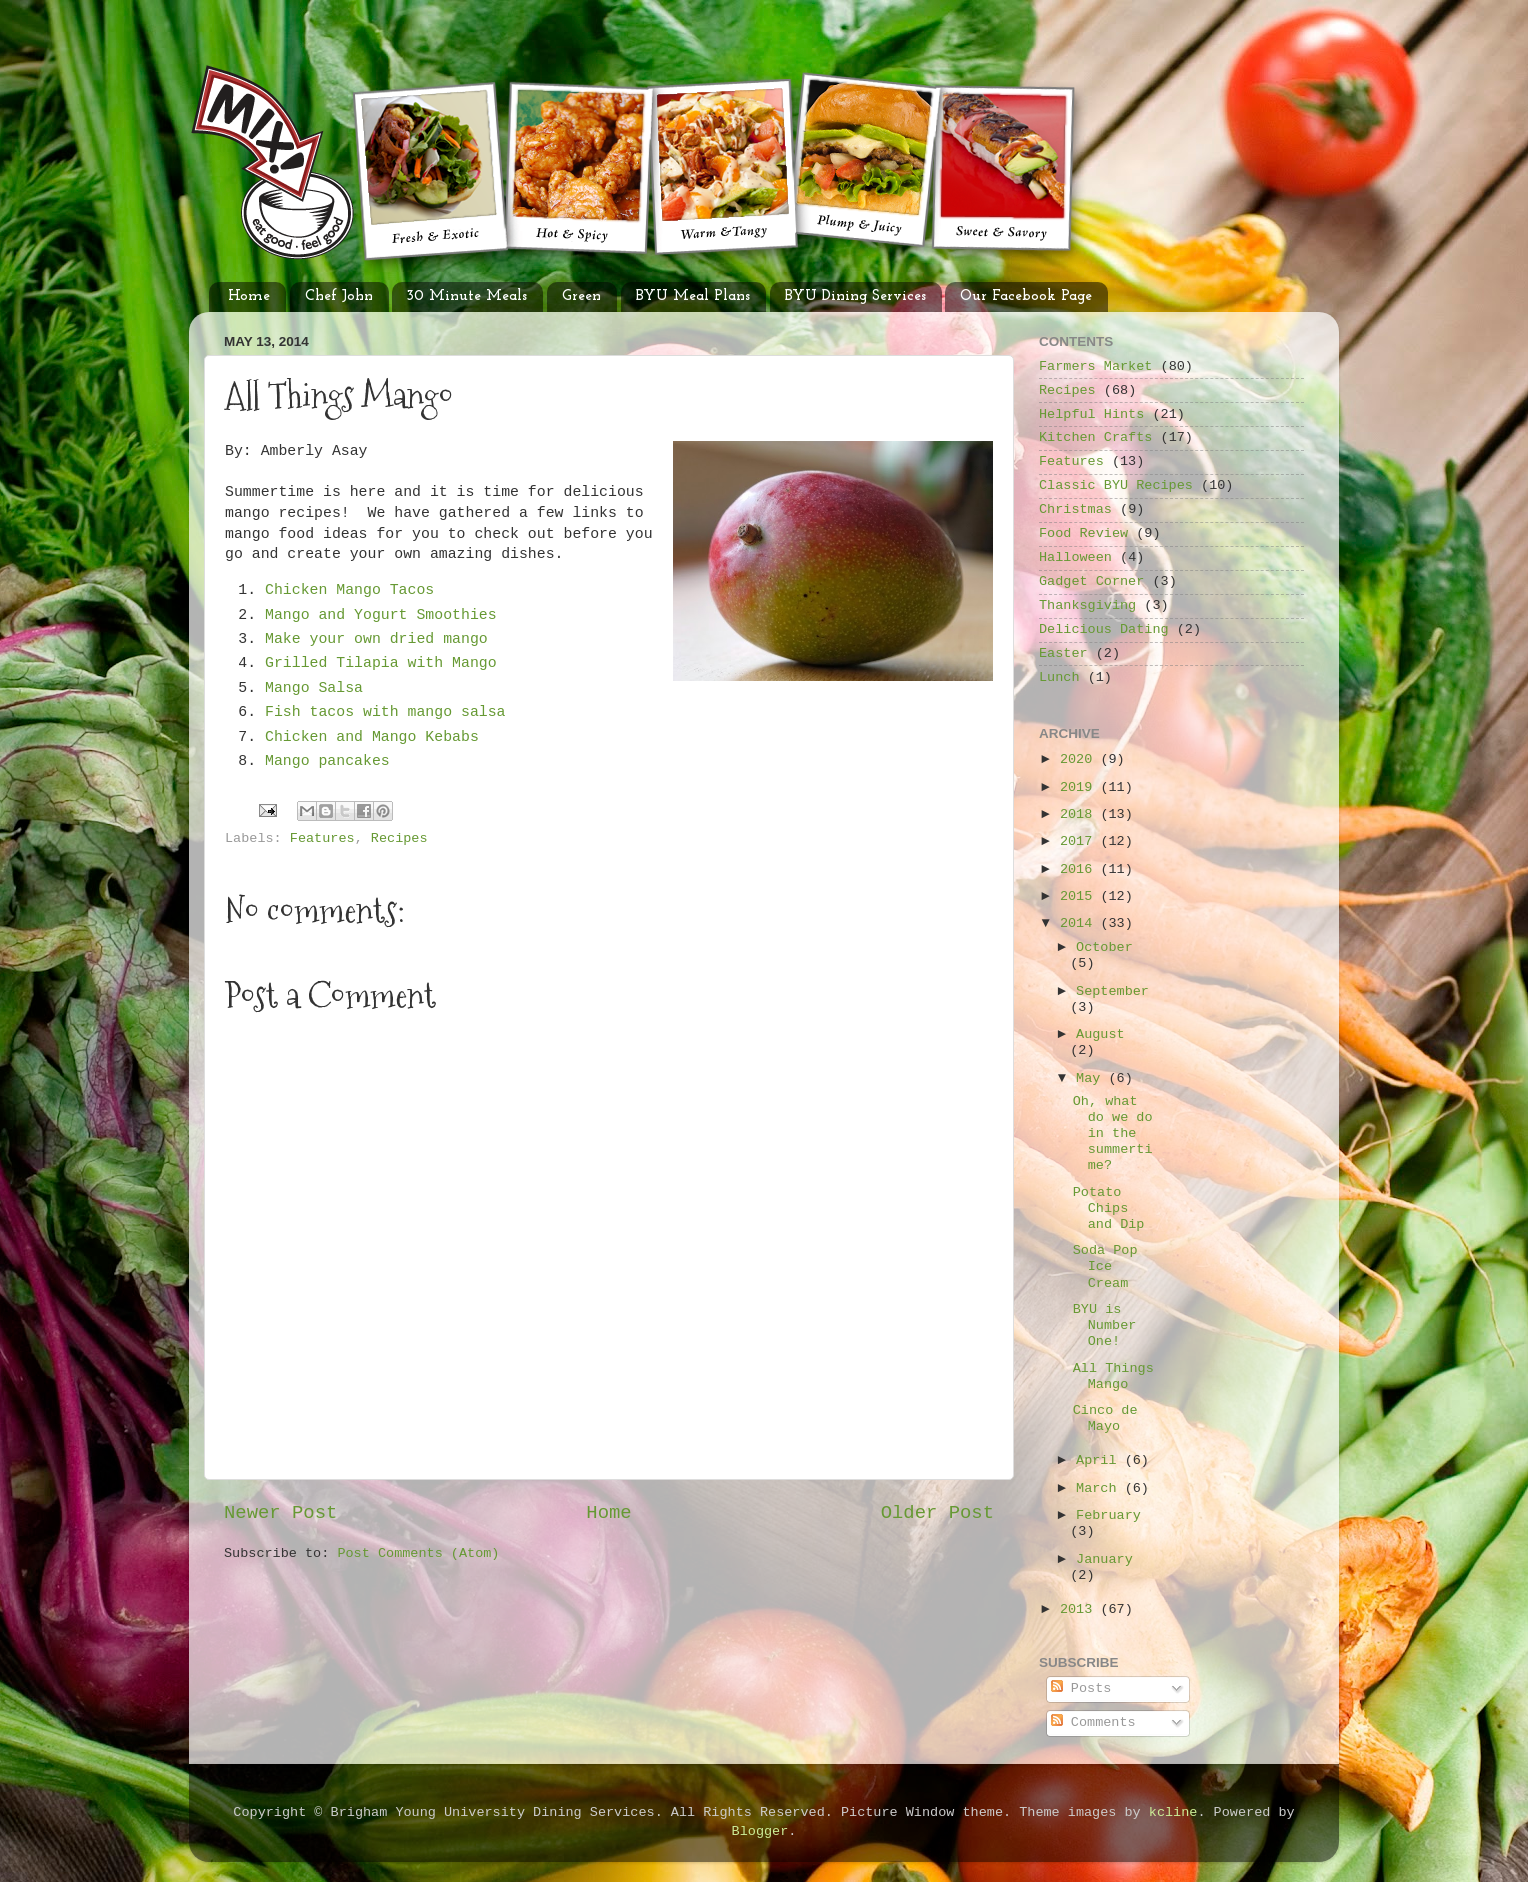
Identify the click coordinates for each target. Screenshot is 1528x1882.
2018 (1080, 814)
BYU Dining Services (855, 296)
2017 (1080, 841)
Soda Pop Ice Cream (1105, 1266)
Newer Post (280, 1513)
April (1100, 1460)
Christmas (1075, 509)
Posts (1081, 1688)
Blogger (760, 1831)
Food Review (1083, 533)
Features (322, 838)
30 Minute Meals (467, 296)
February (1108, 1515)
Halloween (1075, 557)
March (1100, 1488)
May (1092, 1078)
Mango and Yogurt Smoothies (381, 615)
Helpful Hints (1091, 414)
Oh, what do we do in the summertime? (1113, 1134)
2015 (1080, 896)
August (1100, 1034)
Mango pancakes (327, 761)
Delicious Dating (1104, 629)
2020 (1080, 759)
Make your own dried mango (376, 639)
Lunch (1059, 677)
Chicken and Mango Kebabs (376, 737)
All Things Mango (1113, 1376)
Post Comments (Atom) (418, 1553)
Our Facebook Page (1026, 296)
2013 (1080, 1609)
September (1112, 991)
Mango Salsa (314, 688)
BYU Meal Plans (693, 296)
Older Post (937, 1513)
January (1104, 1559)
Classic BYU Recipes (1116, 485)
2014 (1080, 923)
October (1104, 947)
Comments (1093, 1722)
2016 (1080, 869)
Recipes (399, 838)
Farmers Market (1095, 366)
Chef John (339, 296)
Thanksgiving (1087, 605)
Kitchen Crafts (1095, 437)
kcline (1173, 1812)
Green (581, 296)
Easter (1063, 653)
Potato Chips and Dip (1109, 1208)
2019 (1080, 787)
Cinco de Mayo (1105, 1418)
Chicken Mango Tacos (349, 590)
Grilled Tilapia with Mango (381, 663)
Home (249, 296)
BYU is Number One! (1105, 1325)
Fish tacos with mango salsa (385, 712)
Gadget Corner (1091, 581)
